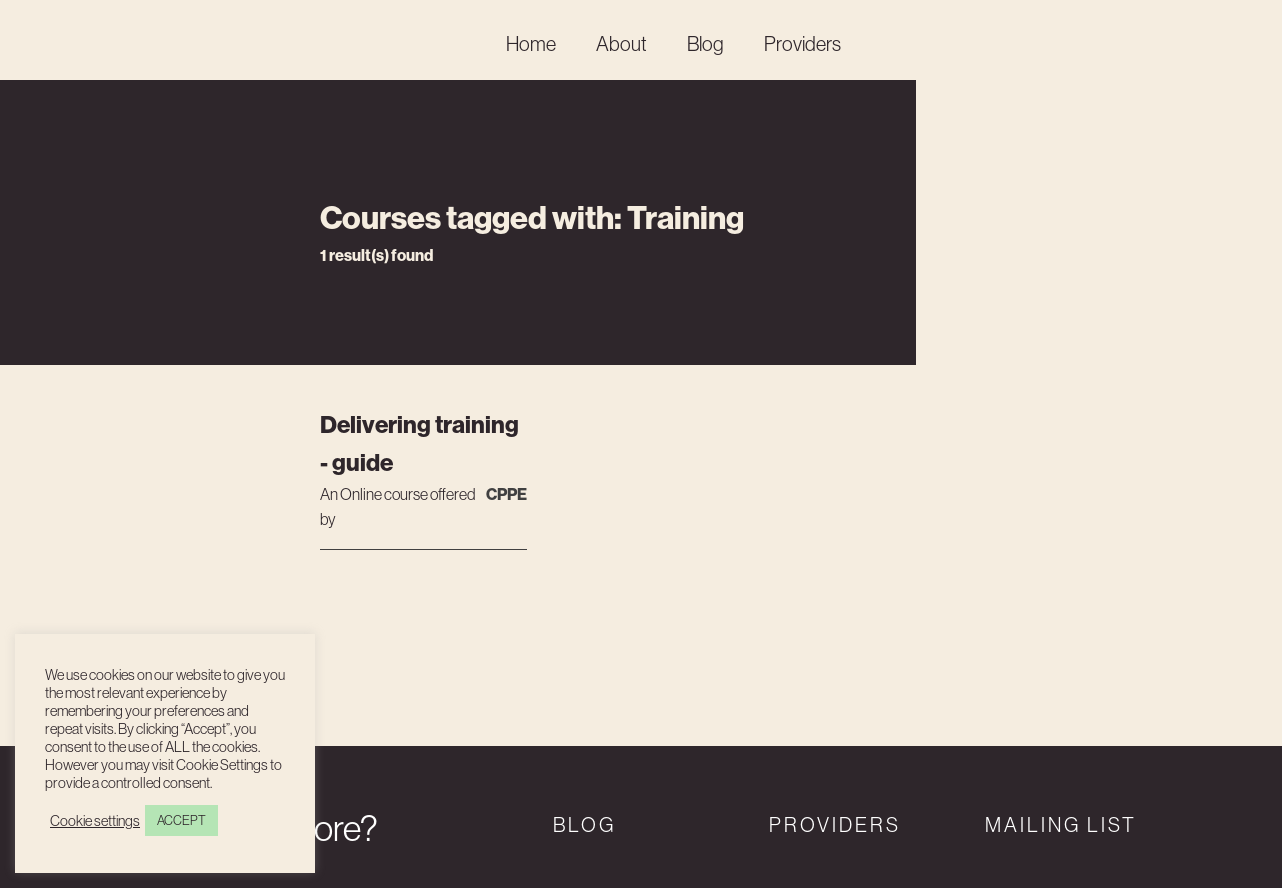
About (621, 43)
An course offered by (398, 506)
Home (531, 43)
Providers (802, 43)
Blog (705, 43)
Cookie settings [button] (95, 821)
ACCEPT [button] (181, 820)
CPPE (506, 494)
